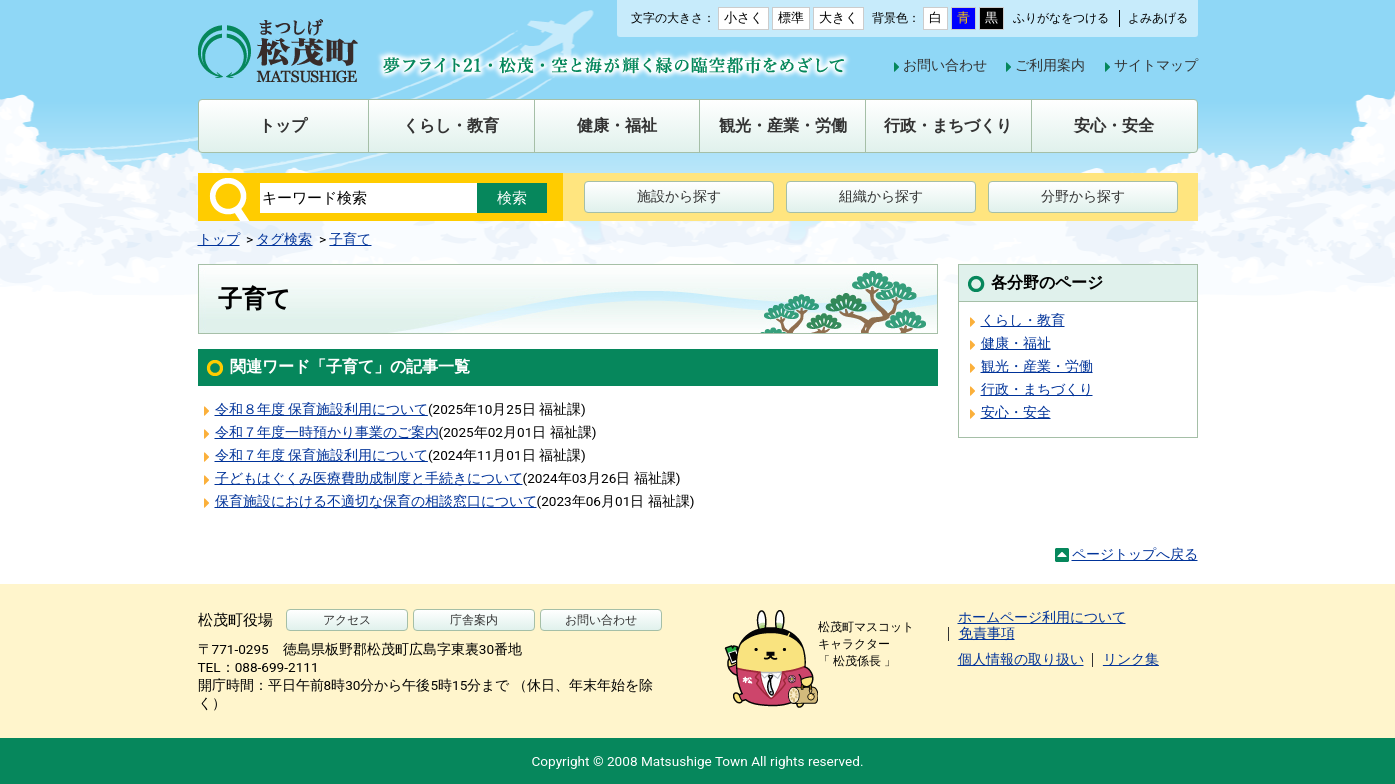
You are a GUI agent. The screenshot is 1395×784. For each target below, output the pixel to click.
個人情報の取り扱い (1021, 659)
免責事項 (987, 633)
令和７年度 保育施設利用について (321, 455)
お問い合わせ (945, 65)
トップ (219, 239)
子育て (350, 239)
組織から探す (881, 196)
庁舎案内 (474, 620)
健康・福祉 (1016, 343)
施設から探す (679, 196)
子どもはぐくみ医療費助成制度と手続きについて (369, 478)
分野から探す (1083, 196)
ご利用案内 (1050, 65)
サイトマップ (1156, 65)
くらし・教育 (1023, 320)
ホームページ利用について (1042, 617)
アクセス (347, 620)
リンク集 (1131, 659)
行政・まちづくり (1037, 389)
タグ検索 (284, 239)
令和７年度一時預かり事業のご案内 (327, 432)
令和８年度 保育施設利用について (321, 409)
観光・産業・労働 (1037, 366)
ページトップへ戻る (1135, 554)
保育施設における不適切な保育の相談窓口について (376, 501)
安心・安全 (1016, 412)
